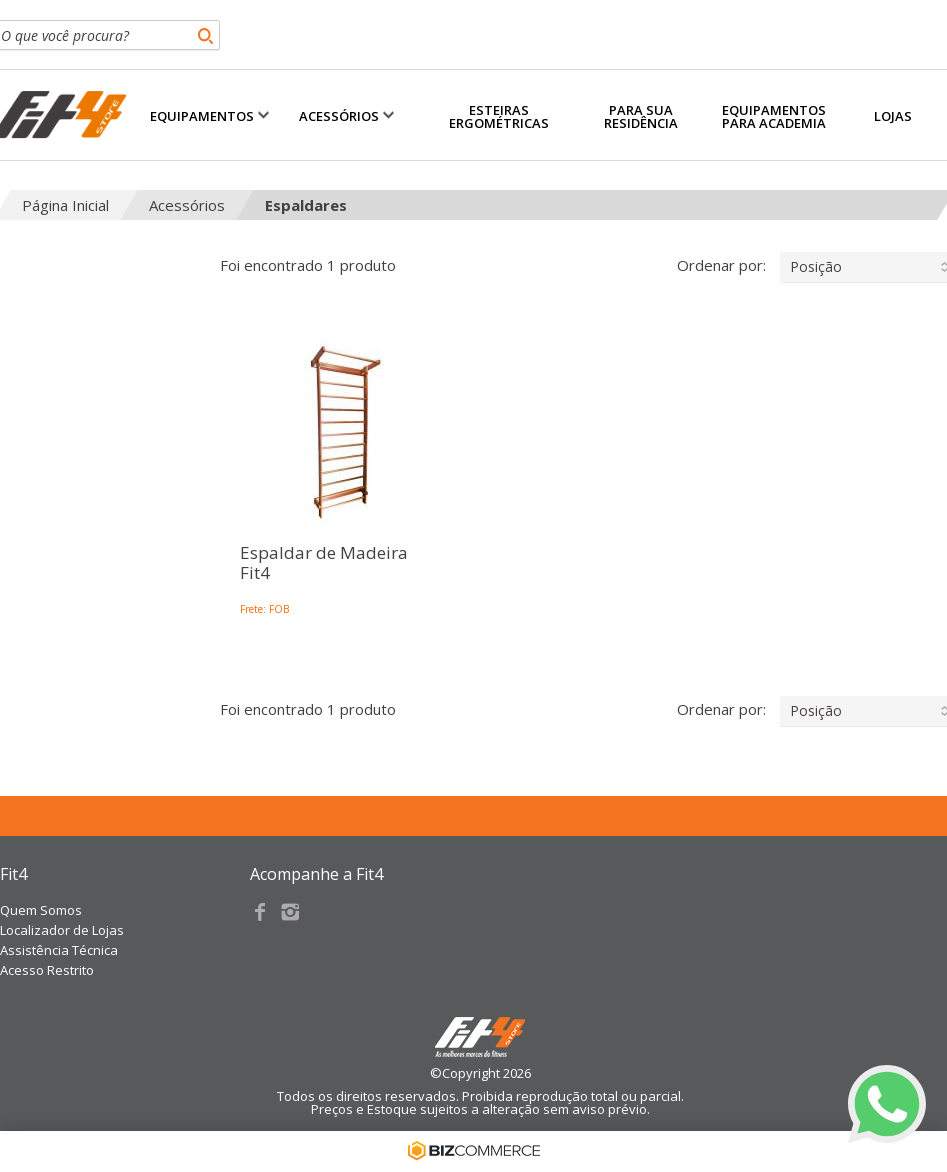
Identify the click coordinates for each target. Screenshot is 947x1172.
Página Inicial (65, 205)
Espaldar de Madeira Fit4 (324, 563)
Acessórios (187, 205)
